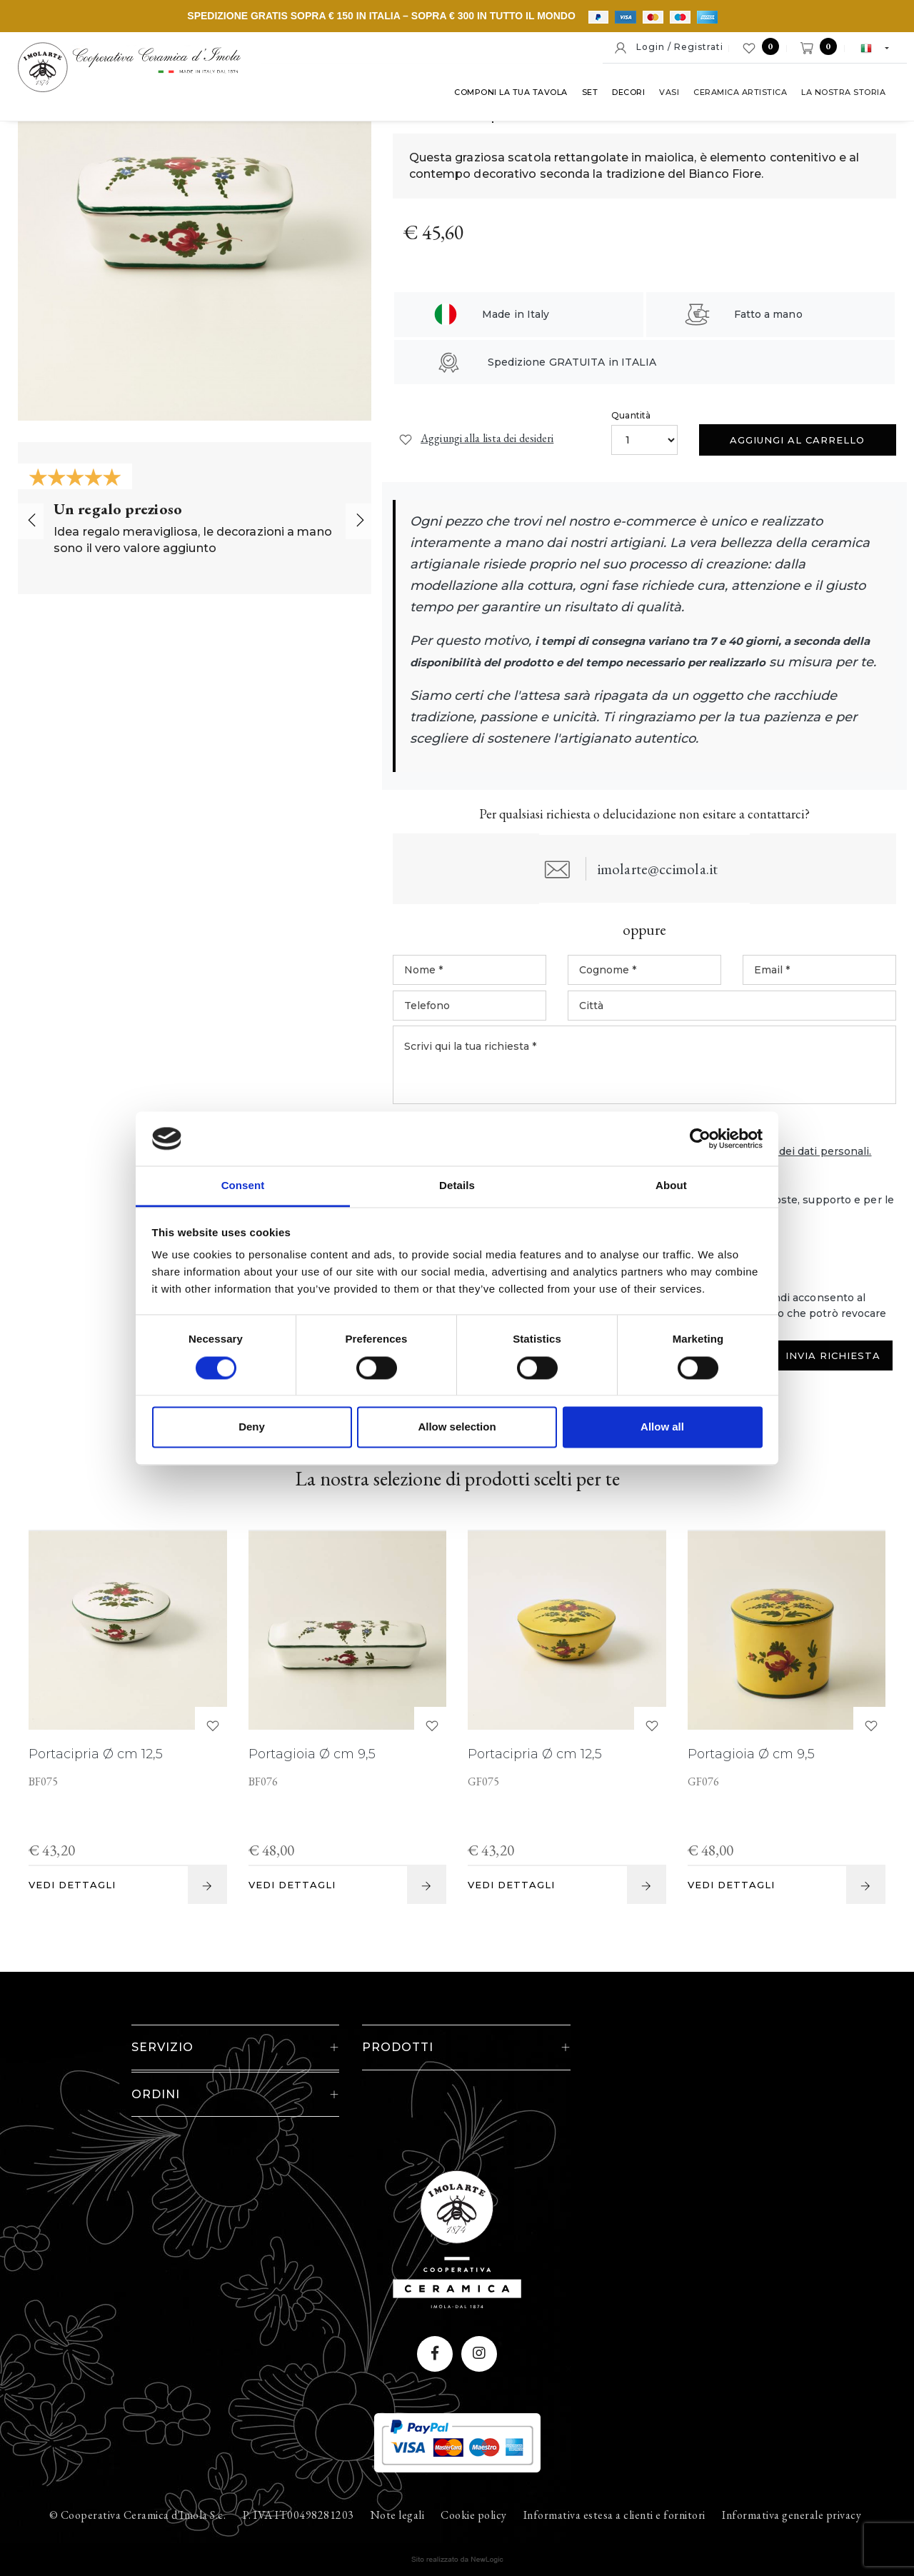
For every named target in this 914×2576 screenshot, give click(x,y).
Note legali (398, 2491)
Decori (628, 92)
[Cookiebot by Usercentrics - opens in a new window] (700, 1138)
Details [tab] (457, 1186)
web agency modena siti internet (457, 2536)
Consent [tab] (243, 1186)
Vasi (669, 92)
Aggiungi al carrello (797, 440)
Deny (251, 1427)
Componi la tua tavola (511, 92)
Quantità (631, 415)
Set (590, 92)
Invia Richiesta (832, 1379)
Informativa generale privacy (791, 2491)
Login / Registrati (668, 48)
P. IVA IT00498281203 (298, 2491)
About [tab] (671, 1186)
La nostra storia (843, 92)
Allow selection (457, 1427)
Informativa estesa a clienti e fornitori (614, 2491)
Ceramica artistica (740, 92)
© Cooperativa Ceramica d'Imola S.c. (137, 2491)
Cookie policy (474, 2491)
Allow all (662, 1427)
